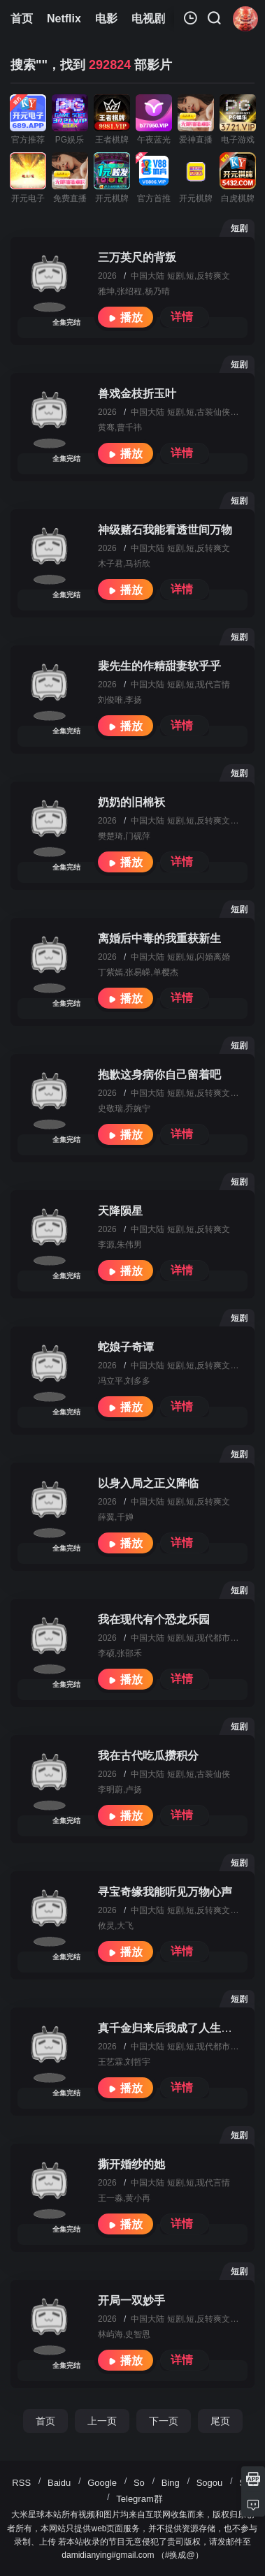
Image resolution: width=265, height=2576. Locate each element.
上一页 (102, 2421)
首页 (45, 2421)
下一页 (163, 2421)
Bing (171, 2483)
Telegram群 (139, 2499)
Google (102, 2483)
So (139, 2483)
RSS (21, 2483)
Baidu (59, 2483)
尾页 (220, 2421)
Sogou (209, 2483)
